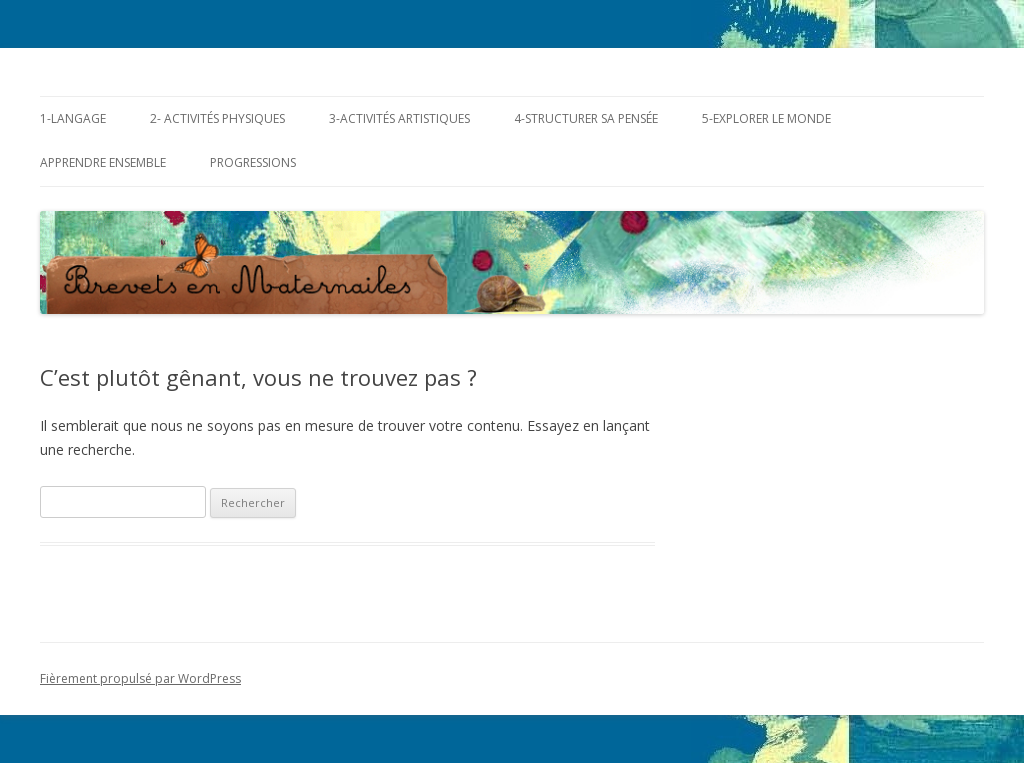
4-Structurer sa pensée (586, 118)
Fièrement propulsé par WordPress (140, 678)
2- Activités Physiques (217, 118)
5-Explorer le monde (766, 118)
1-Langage (73, 118)
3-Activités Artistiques (399, 118)
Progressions (253, 162)
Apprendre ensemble (103, 162)
